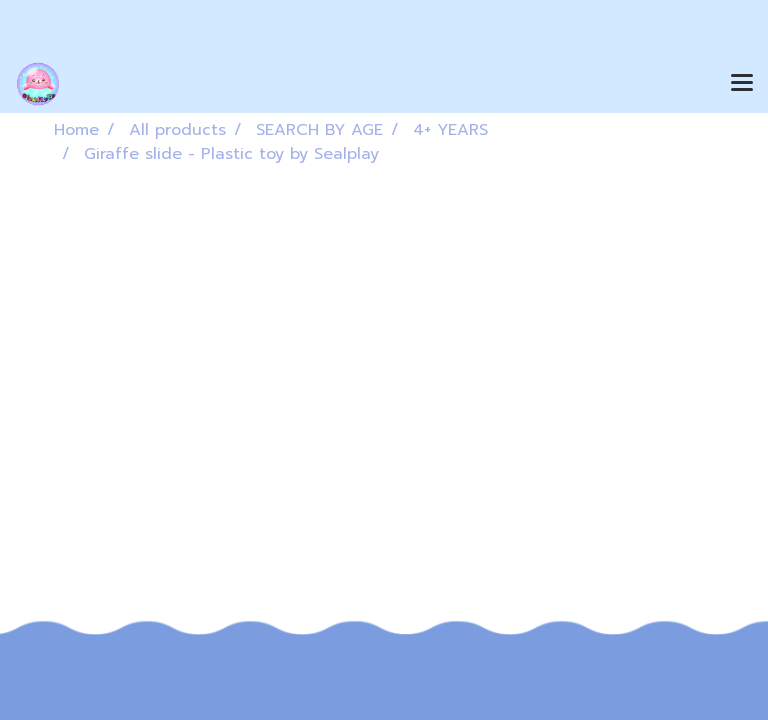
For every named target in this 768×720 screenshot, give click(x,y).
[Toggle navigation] (742, 84)
